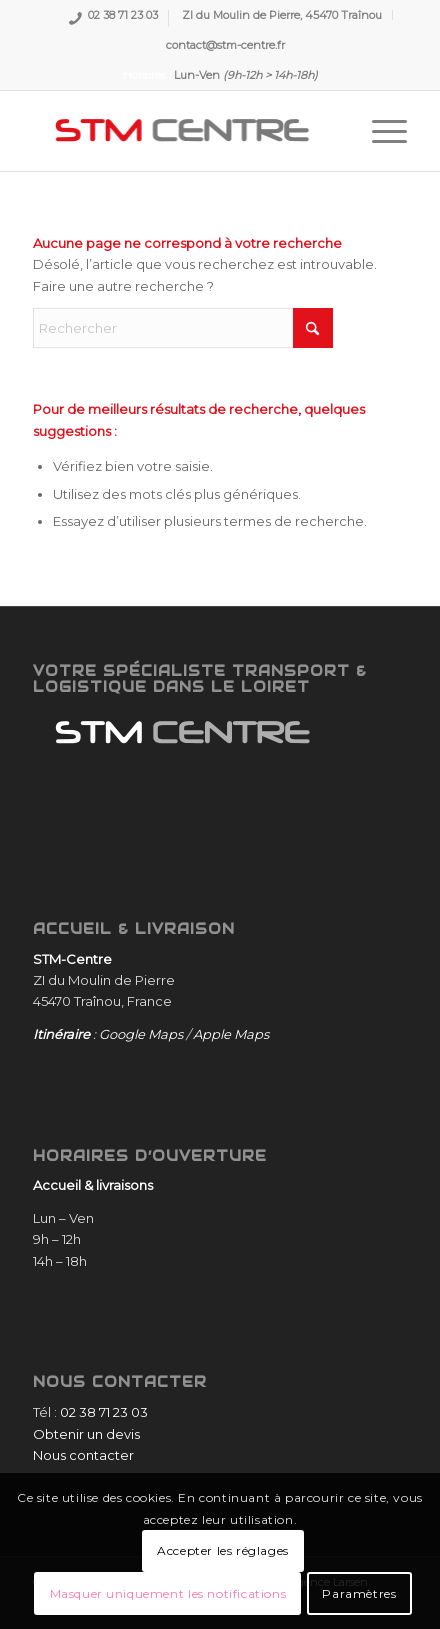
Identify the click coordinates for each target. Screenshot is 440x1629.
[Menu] (379, 131)
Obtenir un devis (86, 1434)
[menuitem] (113, 18)
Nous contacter (83, 1455)
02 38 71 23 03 (123, 17)
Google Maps (141, 1034)
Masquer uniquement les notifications (168, 1593)
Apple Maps (231, 1034)
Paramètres (359, 1593)
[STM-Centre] (182, 131)
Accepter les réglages (223, 1550)
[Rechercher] (183, 328)
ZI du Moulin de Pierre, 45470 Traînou (282, 15)
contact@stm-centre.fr (225, 45)
